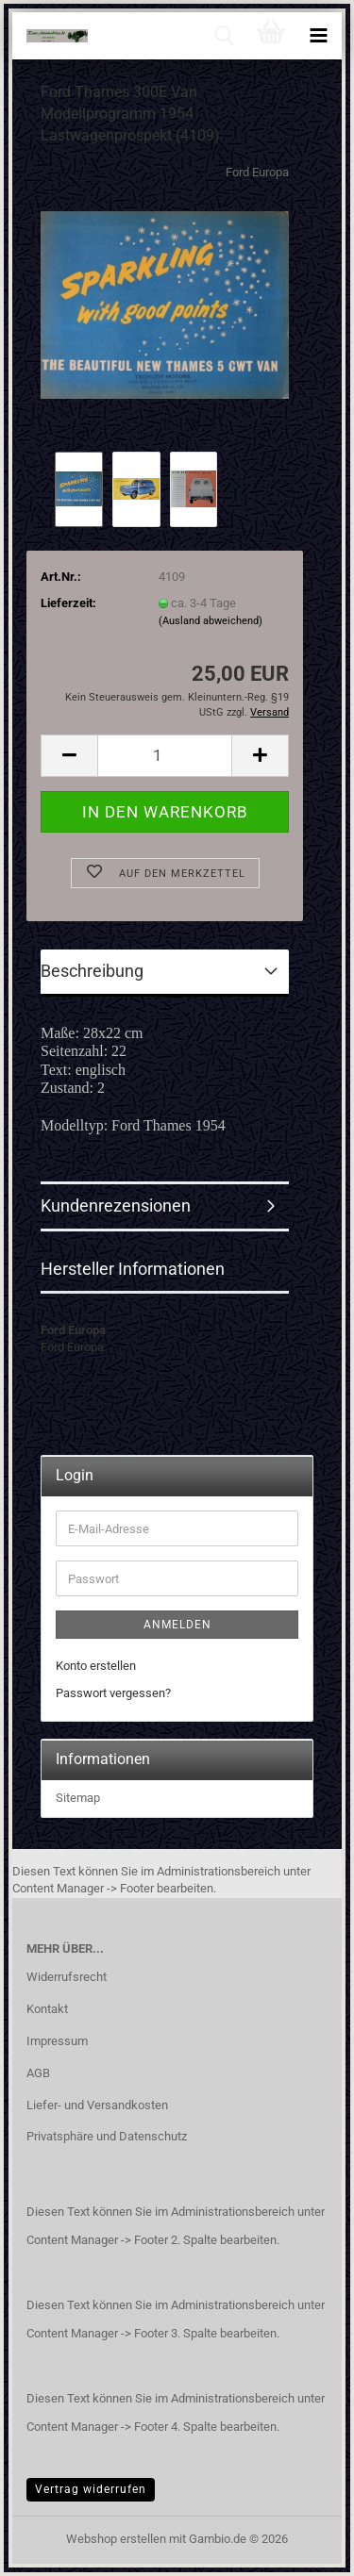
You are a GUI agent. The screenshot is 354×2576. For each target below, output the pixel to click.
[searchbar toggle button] (223, 35)
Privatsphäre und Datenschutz (106, 2136)
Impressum (57, 2041)
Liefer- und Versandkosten (97, 2105)
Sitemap (78, 1798)
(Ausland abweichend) (210, 621)
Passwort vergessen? (113, 1693)
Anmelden (177, 1624)
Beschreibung (92, 971)
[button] (69, 756)
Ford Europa (257, 172)
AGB (38, 2073)
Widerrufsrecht (66, 1977)
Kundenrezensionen (116, 1205)
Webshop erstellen (116, 2539)
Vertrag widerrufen (90, 2489)
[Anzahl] (164, 756)
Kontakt (47, 2009)
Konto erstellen (96, 1666)
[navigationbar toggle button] (318, 35)
